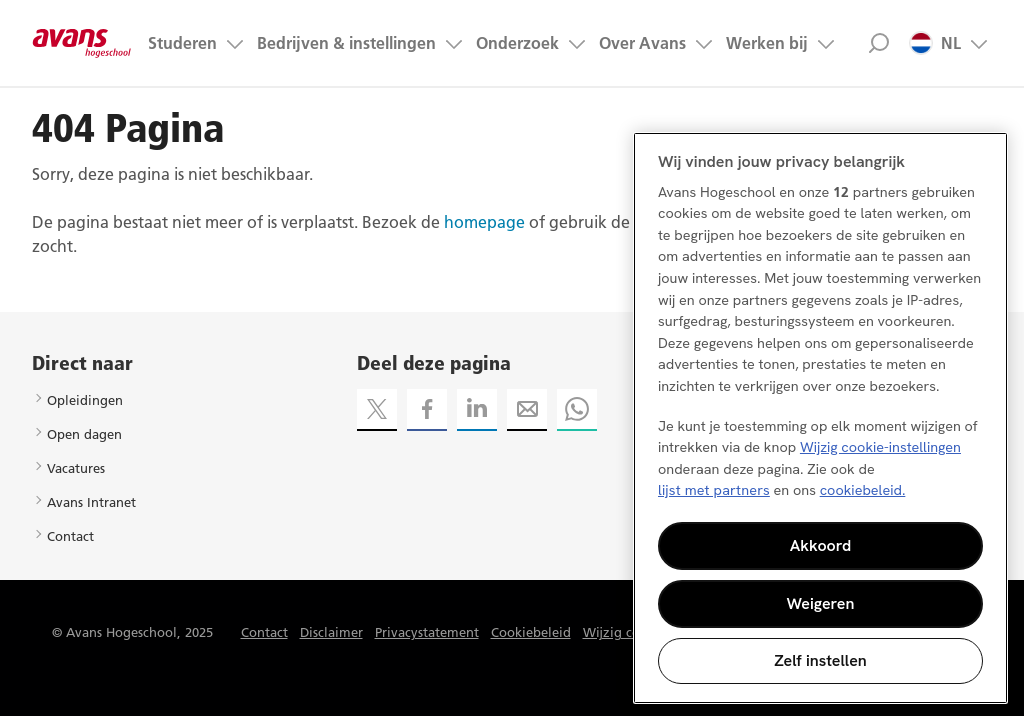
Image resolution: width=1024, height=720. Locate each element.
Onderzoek (517, 43)
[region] (820, 418)
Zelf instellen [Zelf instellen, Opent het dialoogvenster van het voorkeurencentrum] (820, 660)
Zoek (878, 43)
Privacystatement (427, 632)
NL (935, 43)
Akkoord (821, 545)
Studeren (182, 43)
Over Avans (642, 43)
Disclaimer (331, 632)
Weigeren (821, 603)
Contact (70, 536)
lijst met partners (714, 490)
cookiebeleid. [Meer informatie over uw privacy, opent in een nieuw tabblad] (863, 490)
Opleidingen (85, 400)
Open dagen (84, 434)
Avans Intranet (91, 502)
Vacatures (76, 468)
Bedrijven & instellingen (346, 43)
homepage (484, 222)
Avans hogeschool (82, 43)
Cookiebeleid (531, 632)
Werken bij (767, 43)
